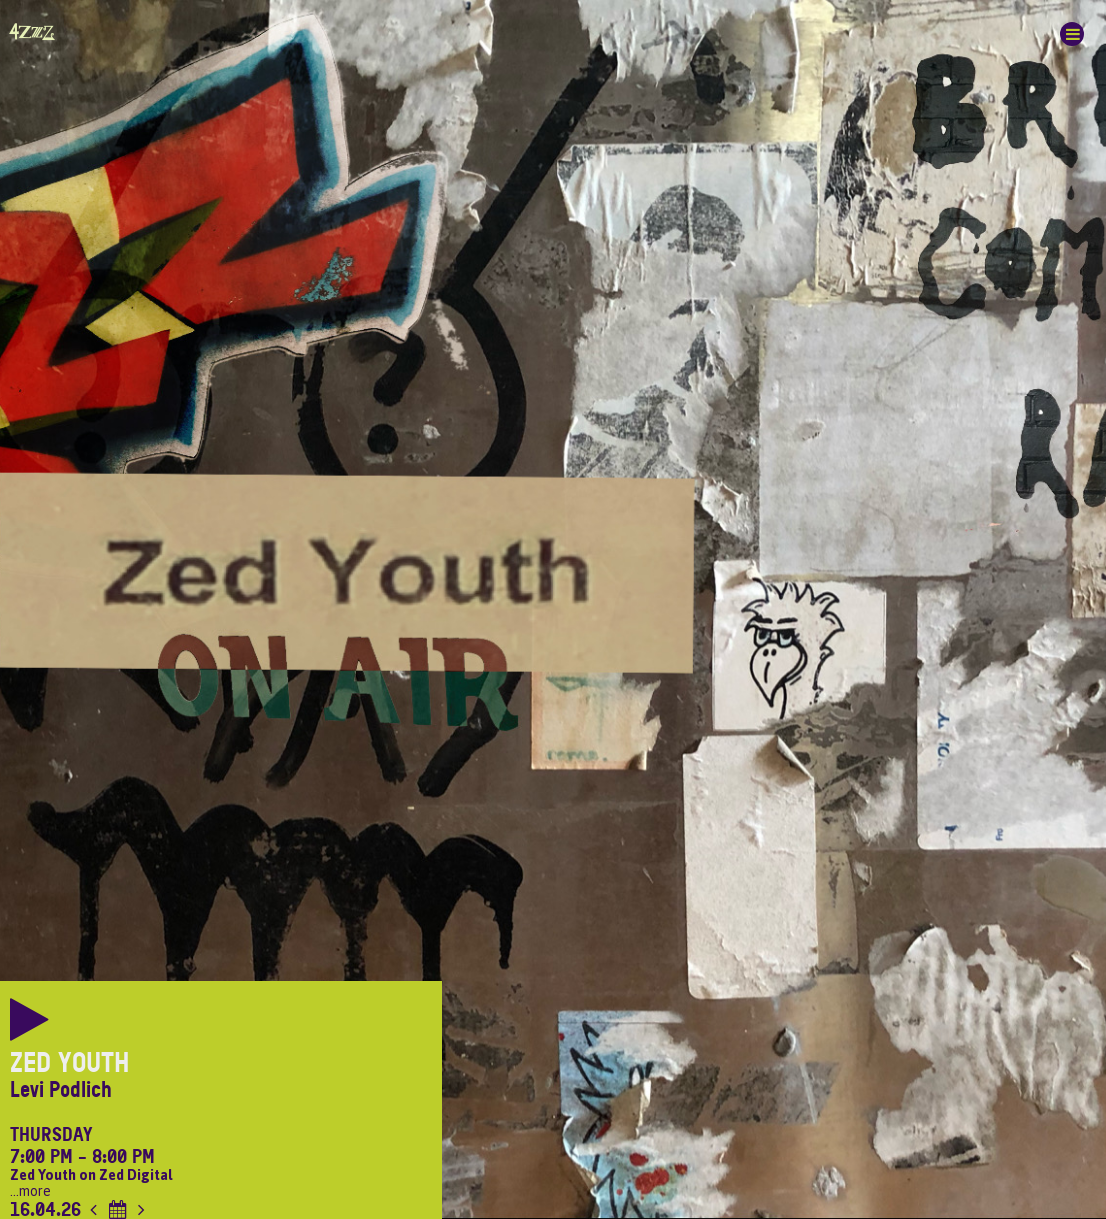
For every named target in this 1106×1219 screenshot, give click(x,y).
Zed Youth (69, 1063)
